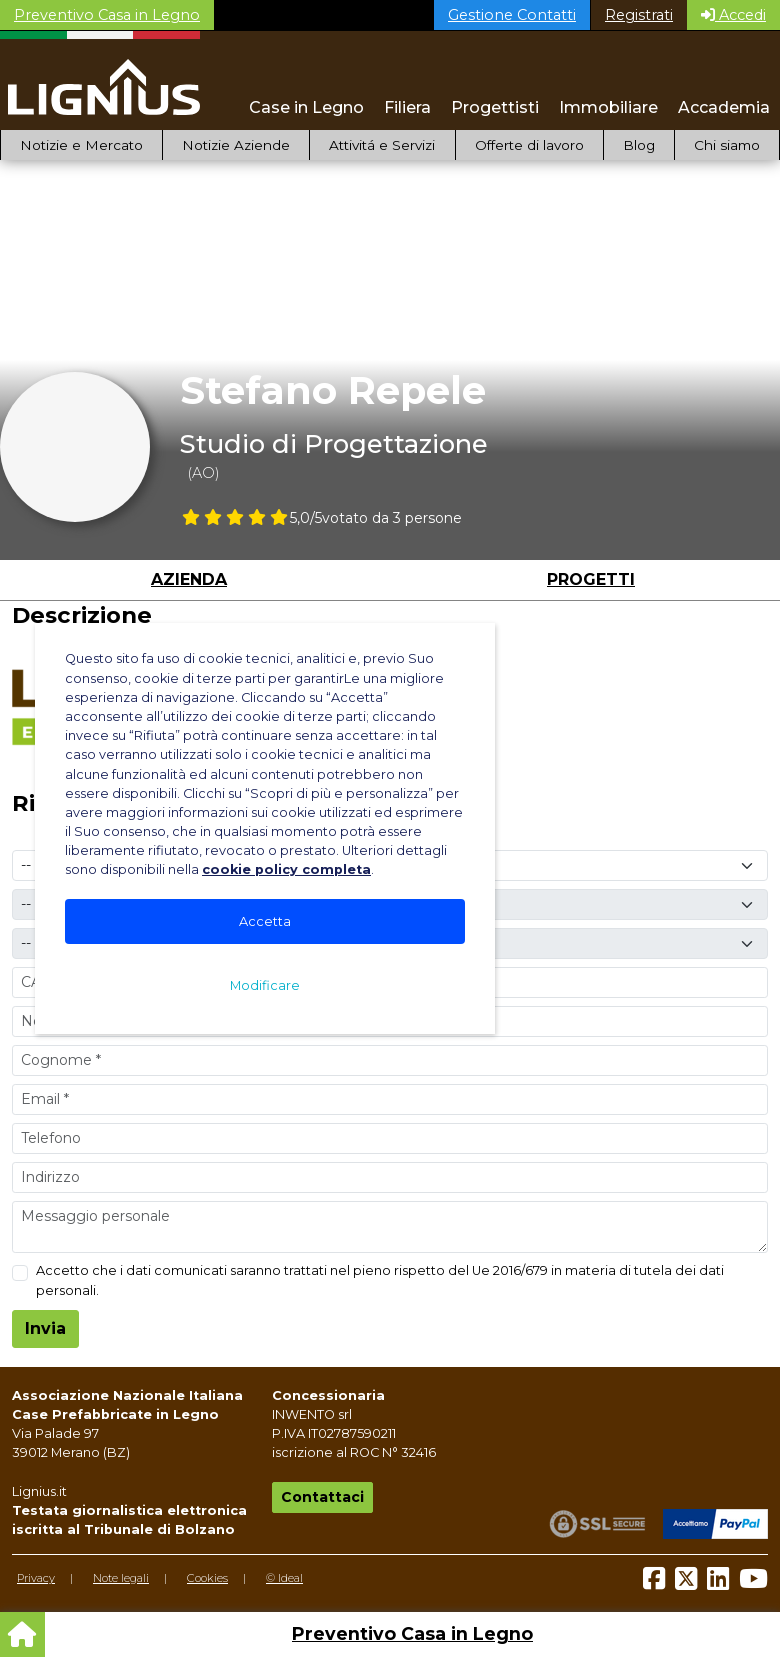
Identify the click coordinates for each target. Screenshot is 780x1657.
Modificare (265, 985)
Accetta (265, 921)
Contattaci (322, 1497)
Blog (639, 145)
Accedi (733, 15)
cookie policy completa (286, 869)
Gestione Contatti (512, 15)
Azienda (189, 579)
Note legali (121, 1578)
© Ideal (284, 1578)
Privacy (36, 1578)
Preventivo (107, 15)
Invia (45, 1328)
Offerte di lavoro (529, 145)
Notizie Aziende (236, 145)
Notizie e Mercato (81, 145)
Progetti (591, 579)
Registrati (639, 15)
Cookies (207, 1578)
